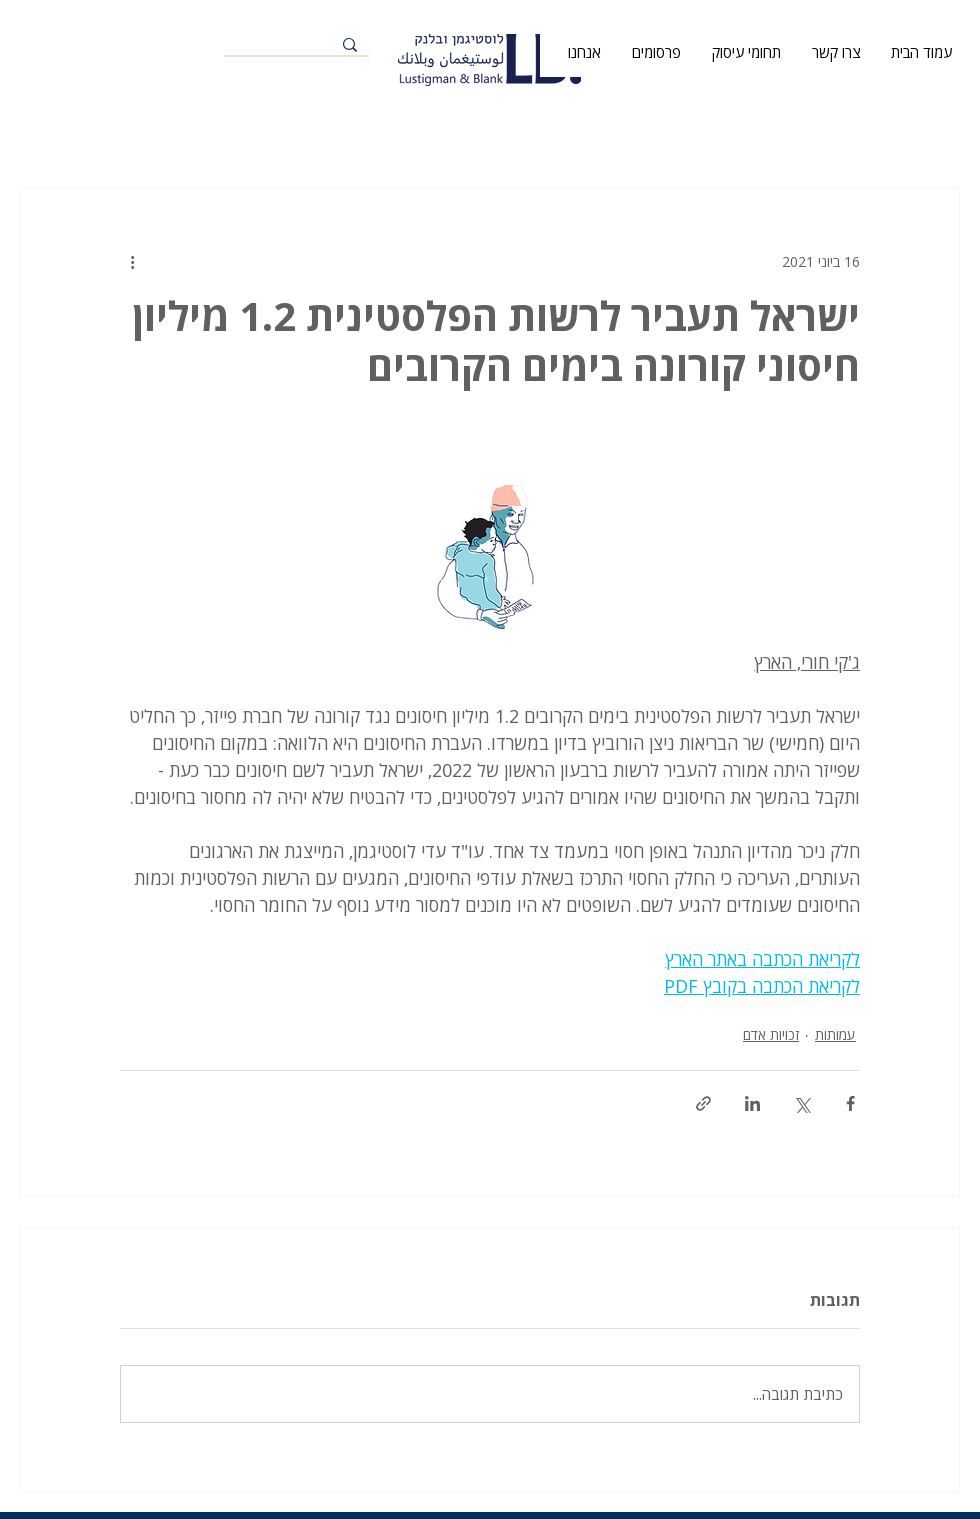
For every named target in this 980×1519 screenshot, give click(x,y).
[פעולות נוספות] (132, 261)
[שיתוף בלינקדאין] (752, 1103)
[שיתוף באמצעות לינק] (703, 1103)
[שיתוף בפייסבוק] (850, 1103)
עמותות (835, 1034)
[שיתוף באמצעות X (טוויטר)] (801, 1103)
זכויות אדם (771, 1034)
